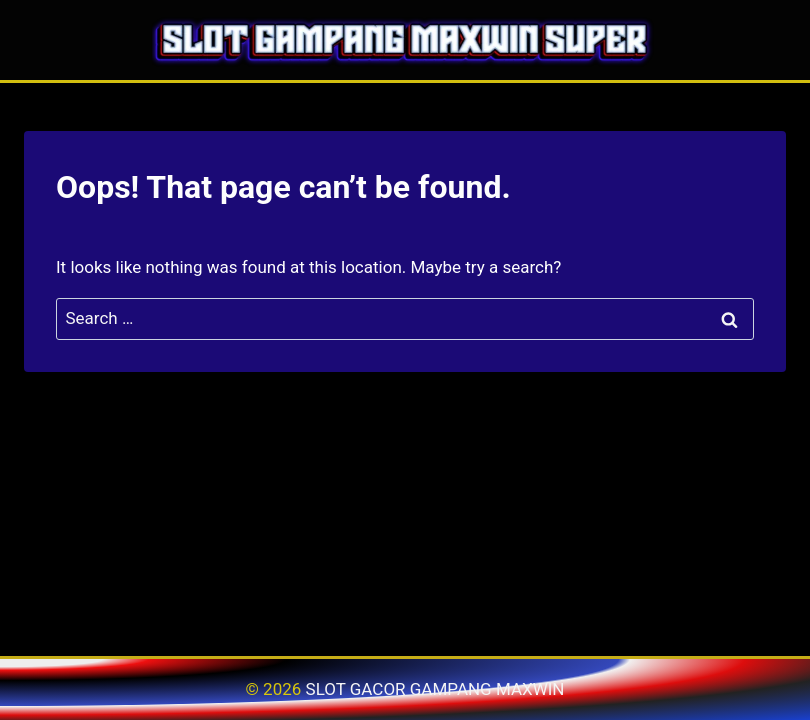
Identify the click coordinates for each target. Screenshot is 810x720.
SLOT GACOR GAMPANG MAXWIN (435, 689)
